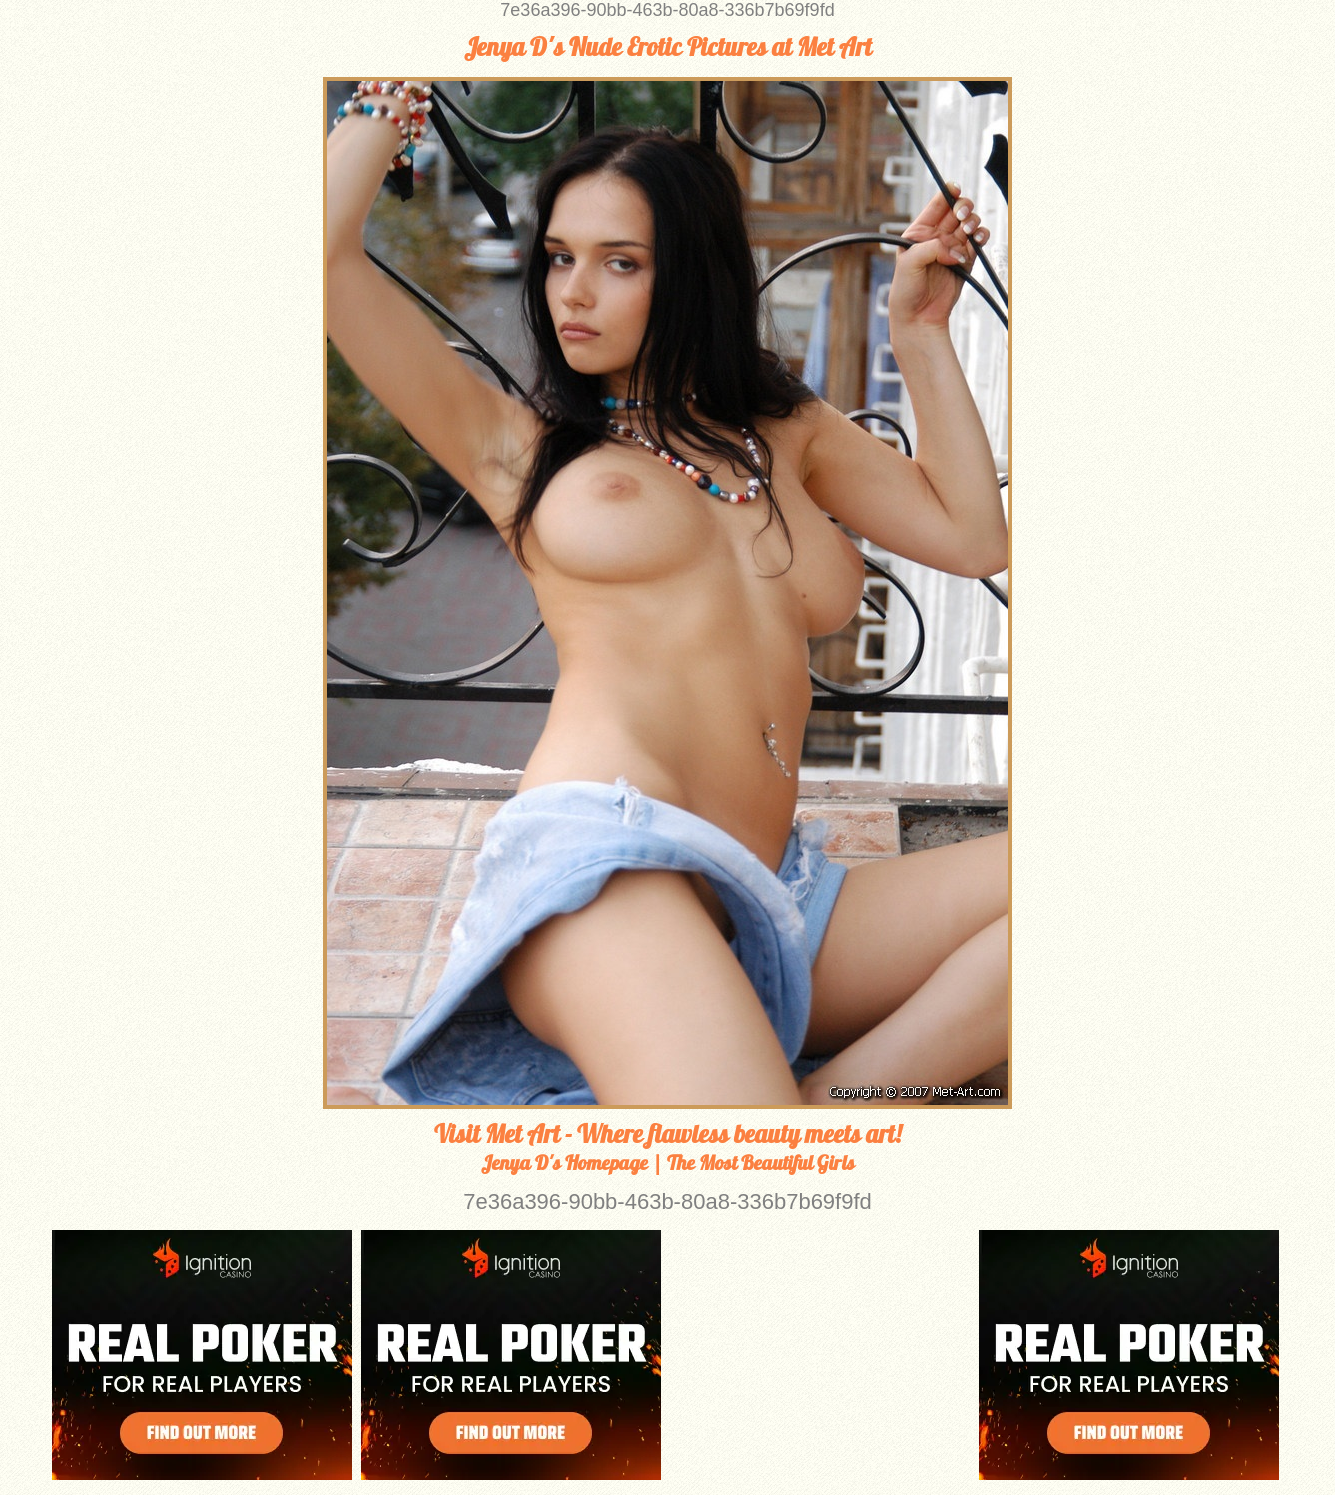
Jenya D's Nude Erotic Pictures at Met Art (668, 47)
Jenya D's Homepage (564, 1162)
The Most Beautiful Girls (761, 1162)
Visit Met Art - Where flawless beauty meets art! (667, 1134)
